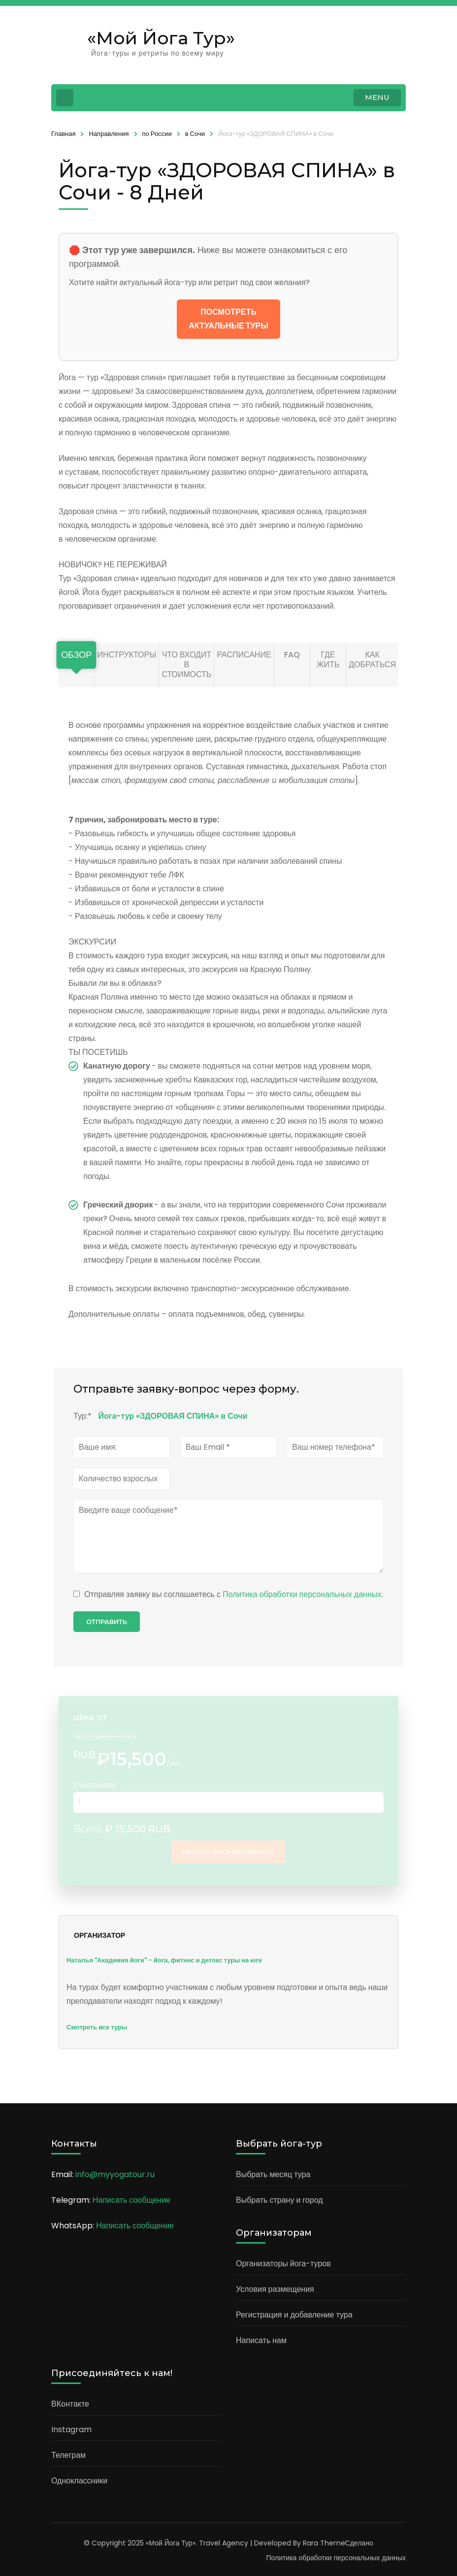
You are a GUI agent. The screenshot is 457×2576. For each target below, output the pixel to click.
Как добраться (372, 659)
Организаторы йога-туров (283, 2263)
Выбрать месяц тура (273, 2174)
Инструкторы (126, 654)
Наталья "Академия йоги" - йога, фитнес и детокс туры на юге (164, 1960)
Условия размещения (275, 2289)
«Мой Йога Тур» (161, 38)
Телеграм (68, 2455)
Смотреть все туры (96, 2027)
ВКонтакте (70, 2404)
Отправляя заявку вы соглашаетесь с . (228, 1594)
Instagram (71, 2429)
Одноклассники (79, 2480)
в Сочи (195, 133)
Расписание (244, 654)
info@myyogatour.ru (115, 2174)
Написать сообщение (131, 2200)
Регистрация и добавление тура (294, 2314)
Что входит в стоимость (186, 664)
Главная (63, 133)
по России (157, 133)
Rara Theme (324, 2543)
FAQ (292, 654)
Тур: (82, 1416)
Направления (109, 133)
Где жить (328, 659)
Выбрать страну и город (279, 2200)
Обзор (76, 655)
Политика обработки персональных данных (302, 1594)
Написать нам (261, 2340)
